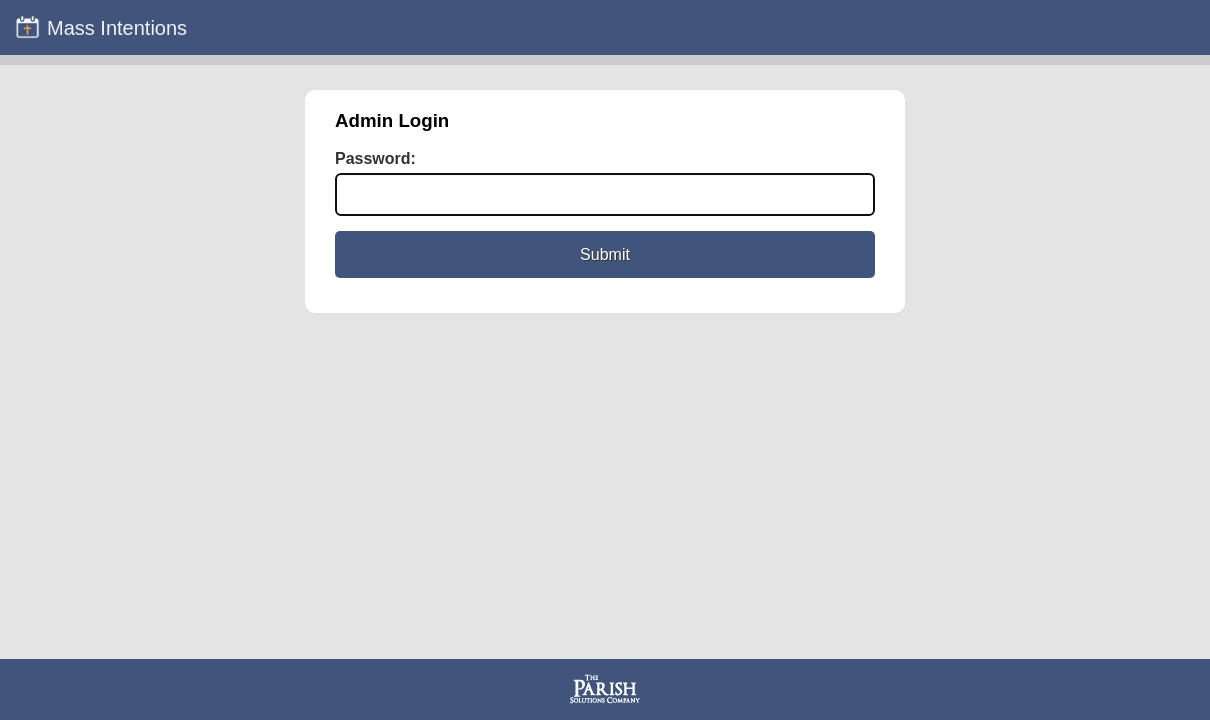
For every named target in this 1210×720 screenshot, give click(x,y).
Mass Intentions (101, 27)
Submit (605, 254)
